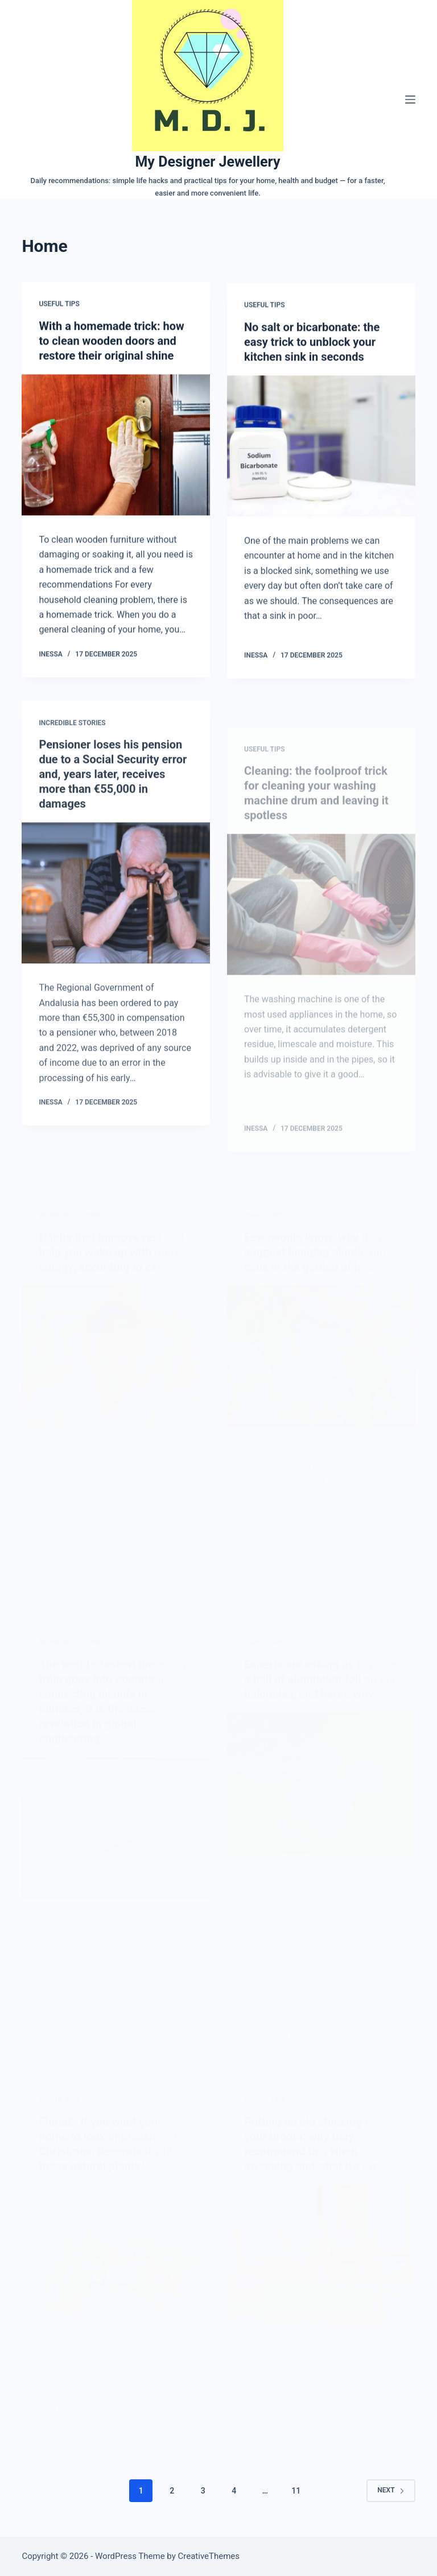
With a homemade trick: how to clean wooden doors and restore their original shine (111, 341)
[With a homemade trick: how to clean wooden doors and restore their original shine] (116, 445)
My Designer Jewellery (207, 162)
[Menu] (410, 99)
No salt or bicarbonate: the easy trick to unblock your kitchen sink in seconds (312, 344)
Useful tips (59, 304)
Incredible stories (72, 734)
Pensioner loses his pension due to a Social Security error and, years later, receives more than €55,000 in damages (113, 785)
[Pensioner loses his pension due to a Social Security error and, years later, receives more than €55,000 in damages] (116, 904)
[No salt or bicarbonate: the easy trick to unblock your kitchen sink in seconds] (321, 448)
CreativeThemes (209, 2556)
